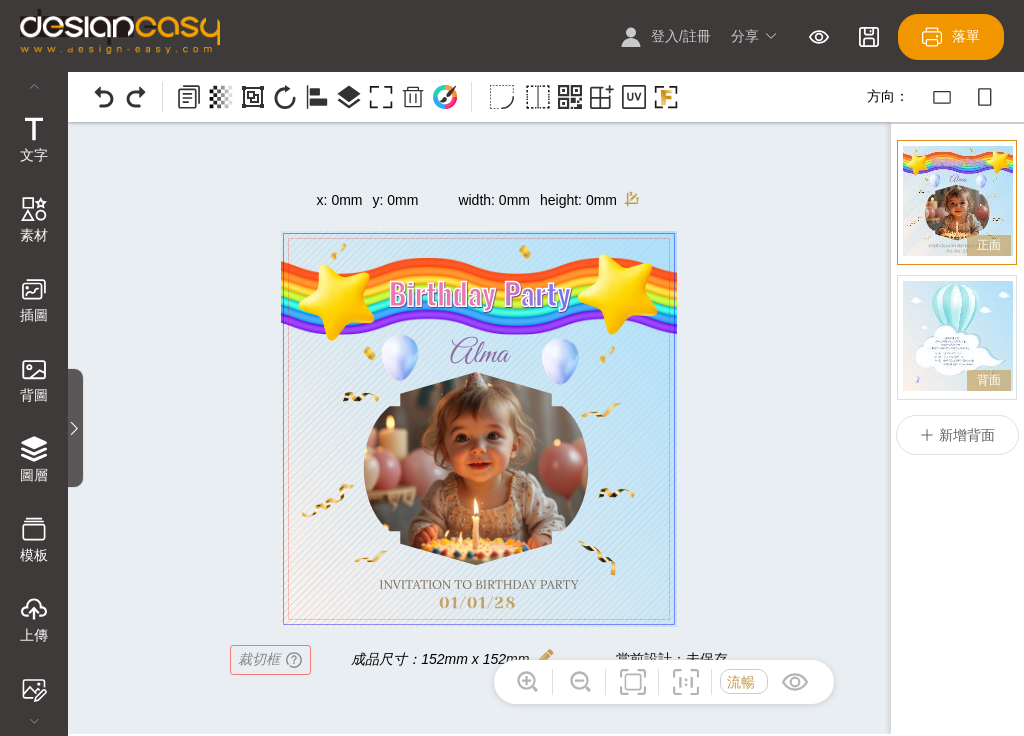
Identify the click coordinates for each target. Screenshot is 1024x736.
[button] (754, 37)
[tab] (34, 142)
